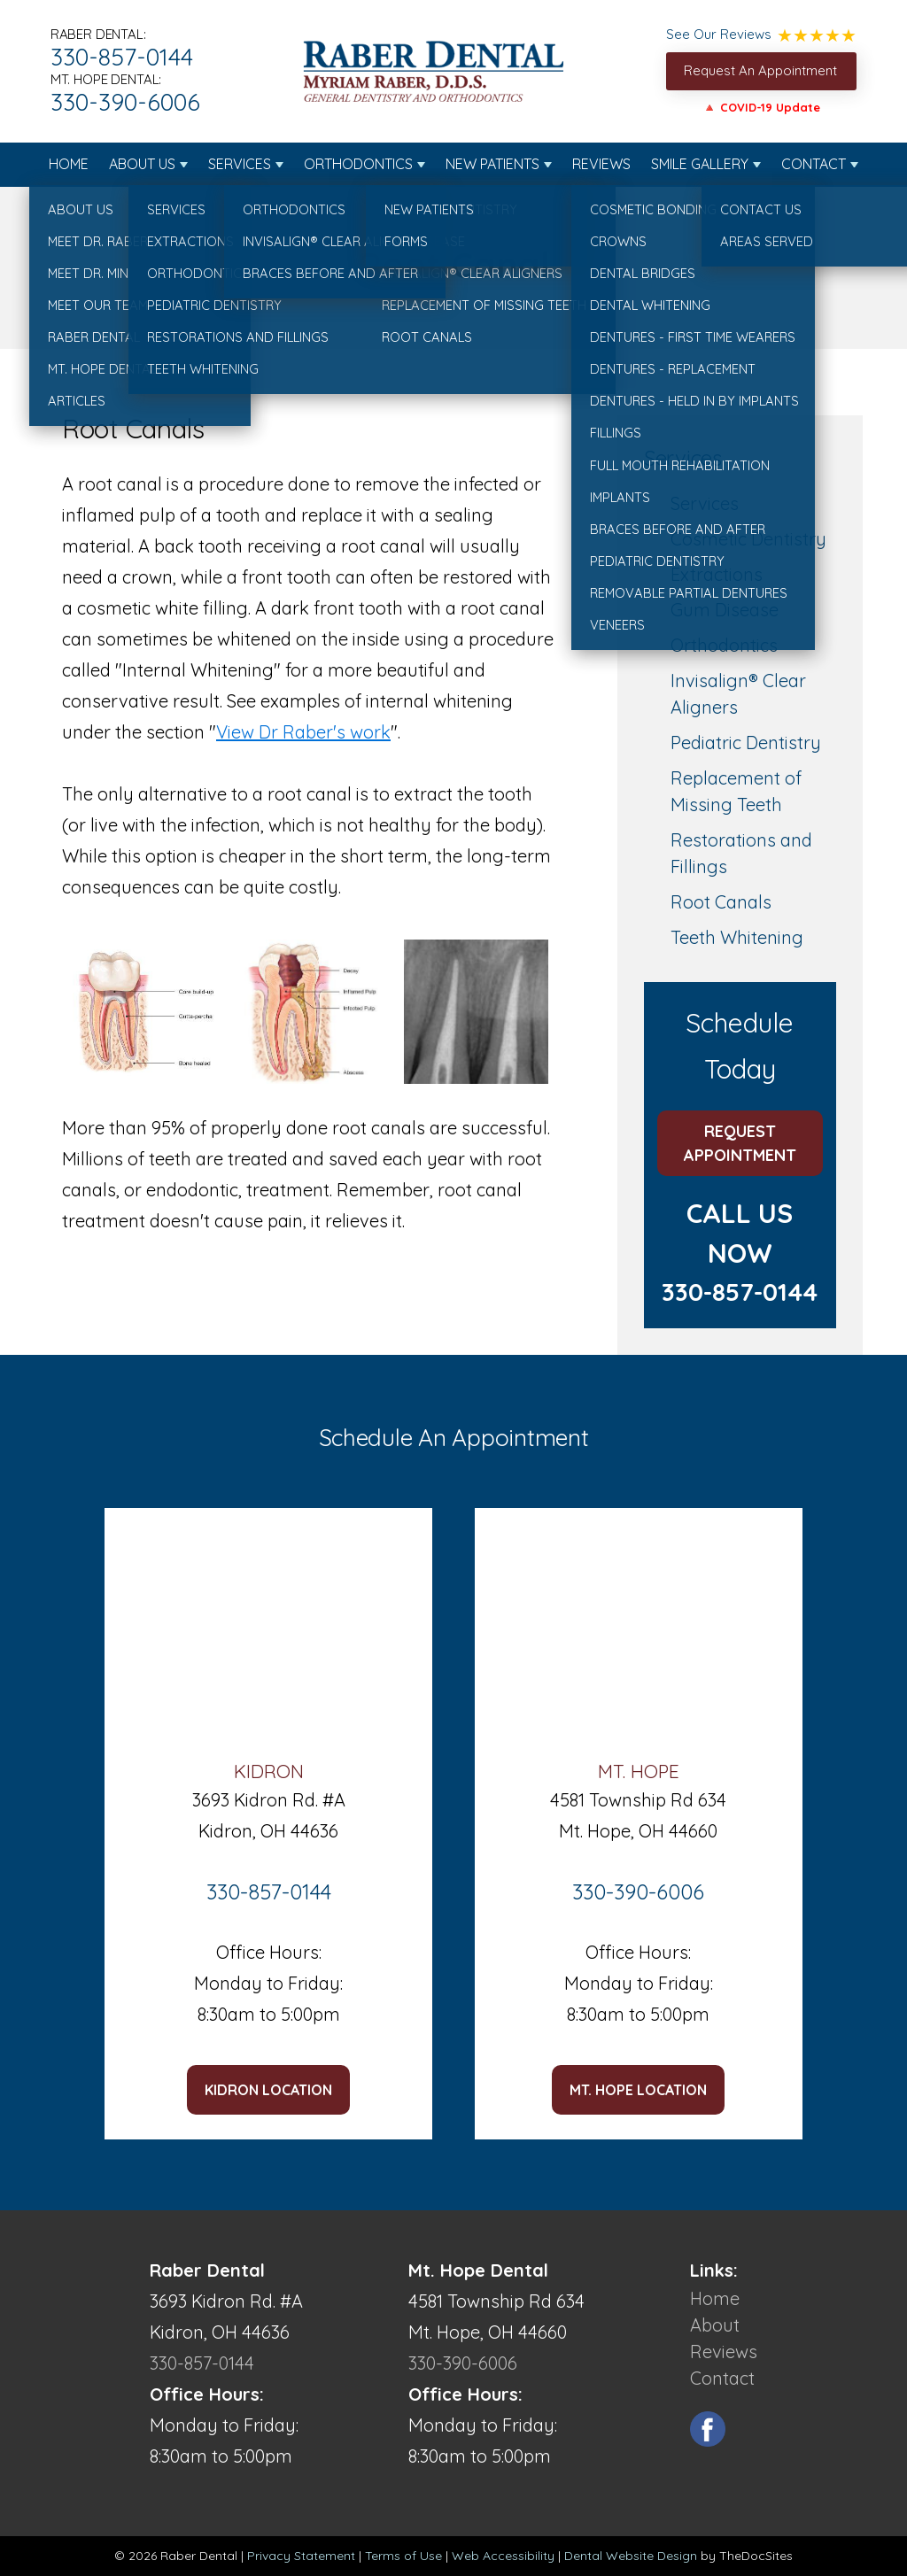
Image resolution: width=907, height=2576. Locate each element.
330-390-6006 (125, 102)
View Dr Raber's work (303, 732)
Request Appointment (740, 1143)
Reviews (601, 164)
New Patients (492, 164)
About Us (142, 164)
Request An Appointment (760, 70)
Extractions (717, 574)
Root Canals (721, 902)
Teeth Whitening (737, 937)
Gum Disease (725, 610)
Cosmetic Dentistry (748, 539)
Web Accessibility (503, 2556)
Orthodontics (358, 164)
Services (239, 164)
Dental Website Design (630, 2556)
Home (69, 164)
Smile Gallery (699, 164)
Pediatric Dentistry (746, 742)
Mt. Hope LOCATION (638, 2090)
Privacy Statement (301, 2556)
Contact (813, 164)
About (715, 2325)
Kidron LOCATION (268, 2090)
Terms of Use (403, 2556)
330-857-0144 (121, 57)
